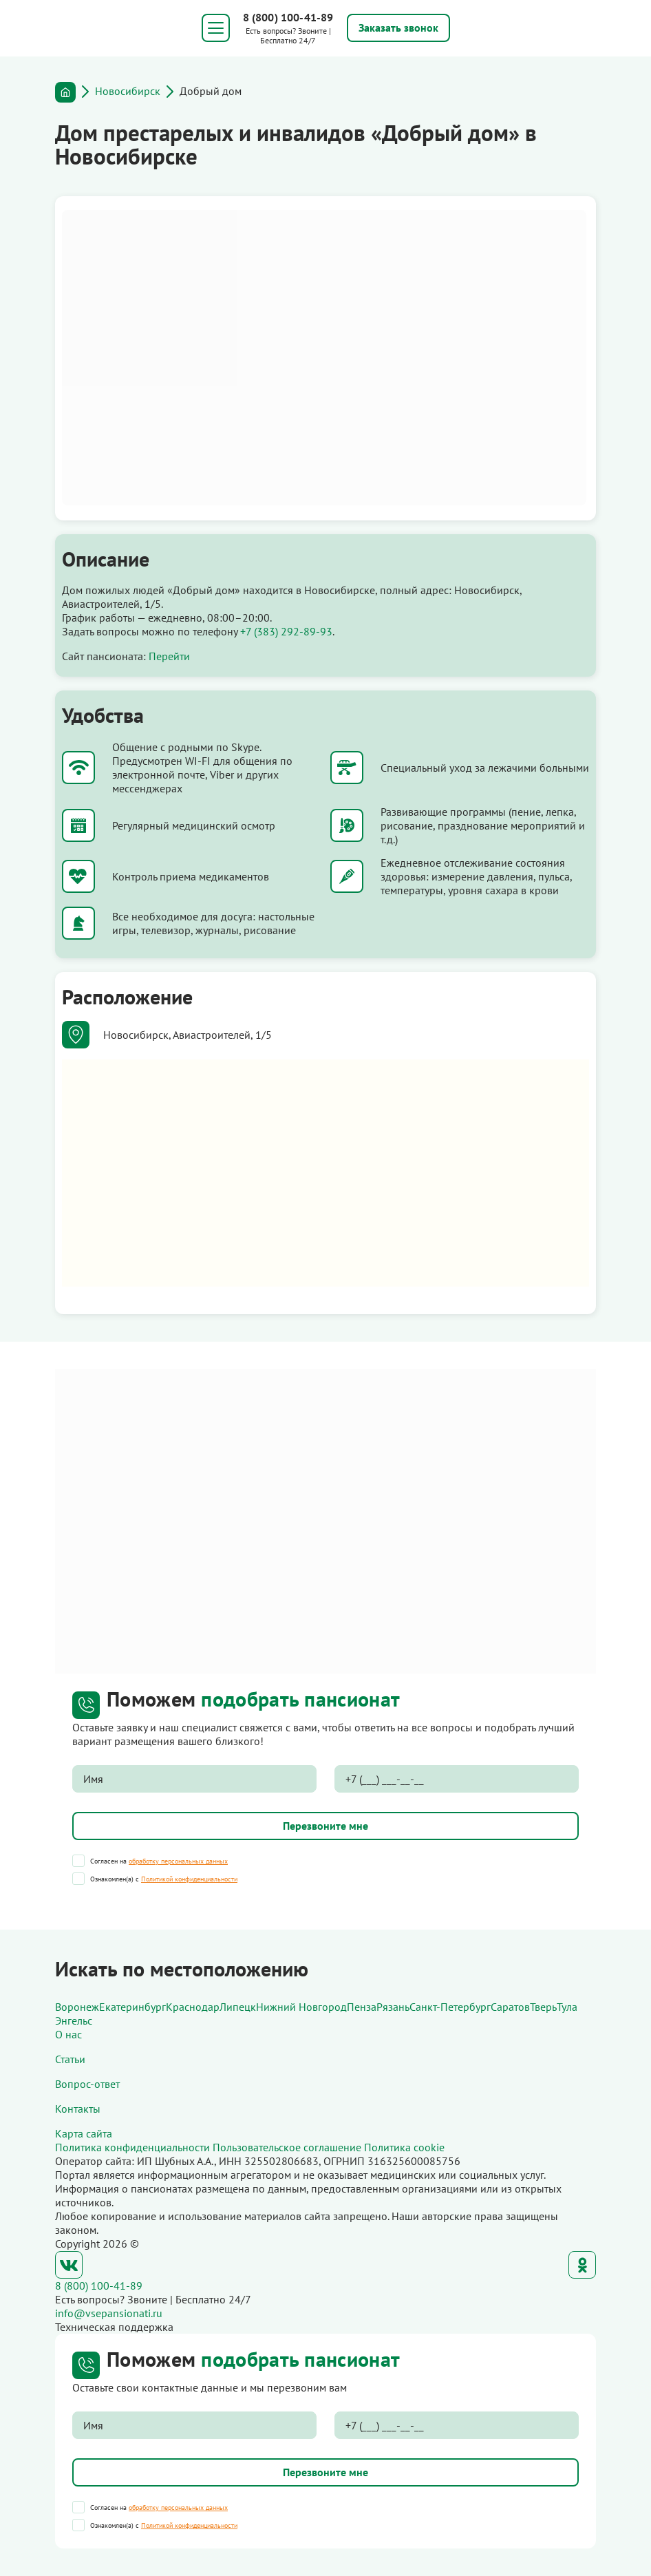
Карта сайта (83, 2133)
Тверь (543, 2007)
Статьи (70, 2059)
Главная (65, 92)
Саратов (510, 2007)
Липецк (238, 2007)
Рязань (392, 2007)
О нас (68, 2034)
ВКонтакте (69, 2265)
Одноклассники (582, 2265)
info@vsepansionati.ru (108, 2313)
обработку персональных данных (178, 1861)
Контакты (77, 2108)
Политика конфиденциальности (132, 2147)
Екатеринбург (132, 2007)
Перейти (169, 656)
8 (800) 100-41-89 (288, 17)
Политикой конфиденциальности (189, 1879)
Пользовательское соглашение (287, 2147)
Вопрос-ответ (87, 2084)
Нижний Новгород (301, 2007)
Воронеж (77, 2007)
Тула (567, 2007)
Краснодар (193, 2007)
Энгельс (73, 2020)
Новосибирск (127, 91)
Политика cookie (404, 2147)
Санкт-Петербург (450, 2007)
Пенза (361, 2007)
